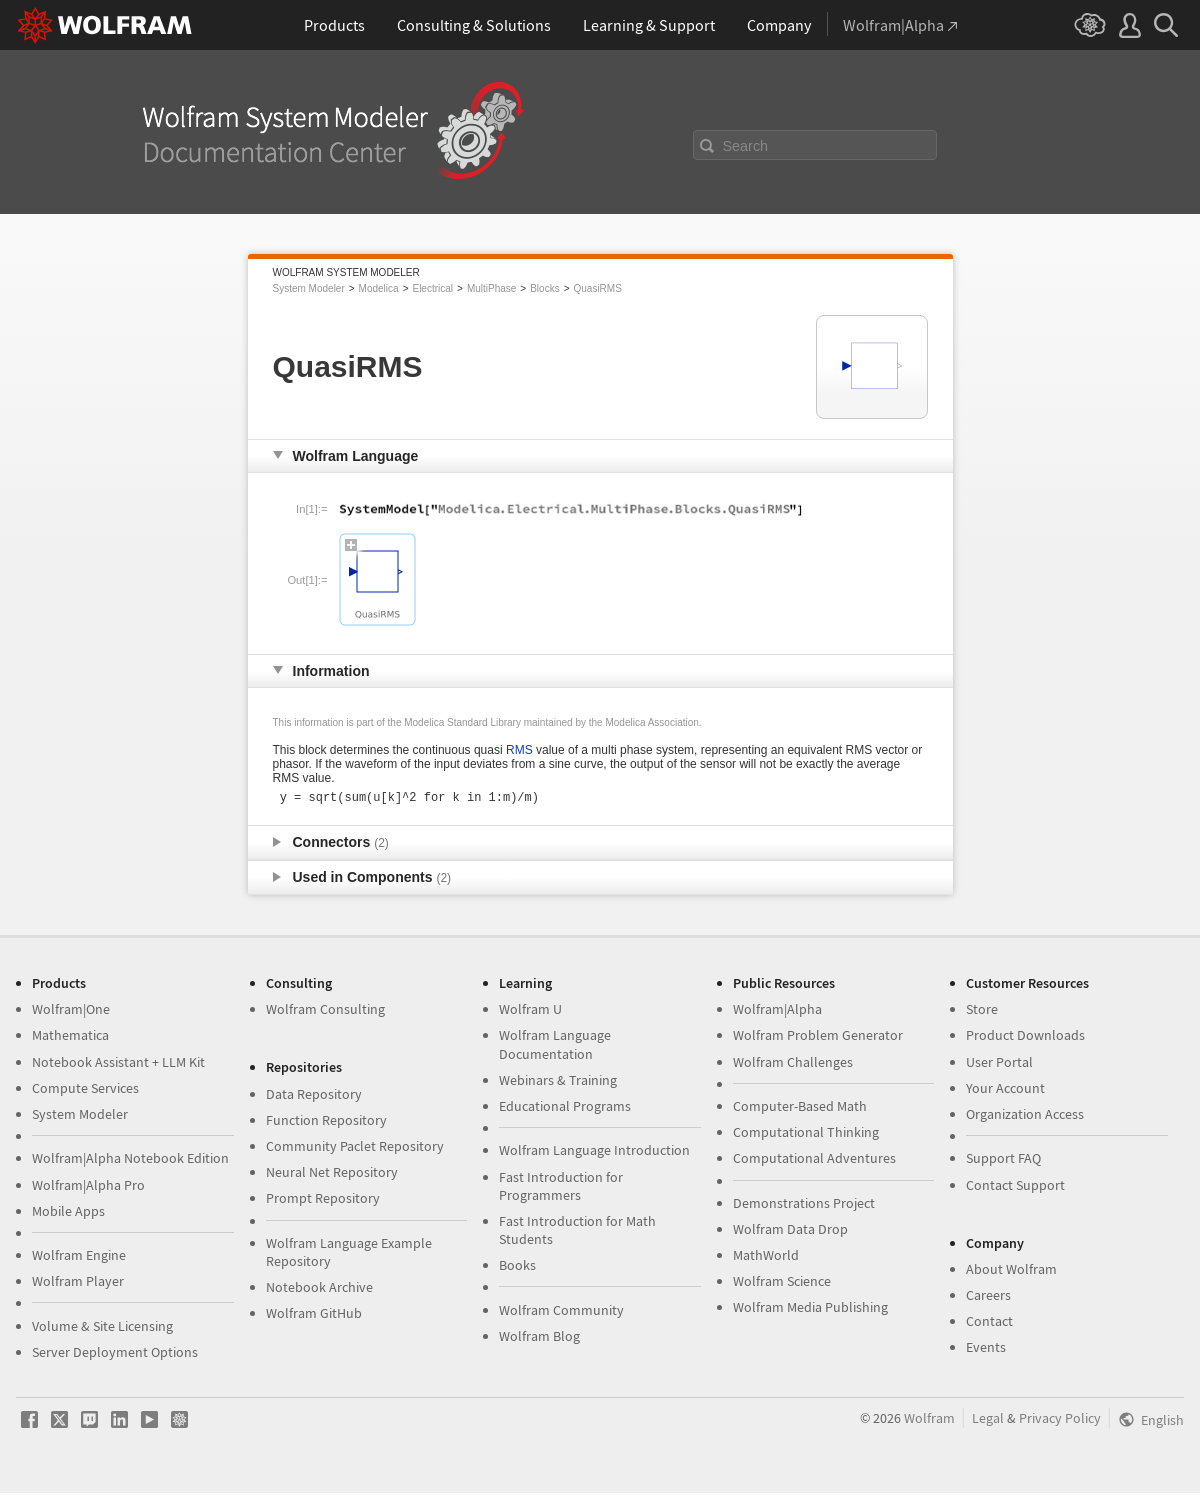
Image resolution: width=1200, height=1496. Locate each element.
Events (986, 1350)
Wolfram (929, 1421)
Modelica (379, 288)
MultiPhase (491, 288)
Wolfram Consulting (325, 1012)
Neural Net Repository (332, 1175)
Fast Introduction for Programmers (561, 1189)
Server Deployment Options (115, 1355)
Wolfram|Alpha (777, 1012)
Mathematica (70, 1038)
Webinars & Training (558, 1083)
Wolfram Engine (79, 1258)
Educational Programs (565, 1109)
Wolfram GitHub (314, 1316)
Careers (988, 1298)
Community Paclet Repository (355, 1149)
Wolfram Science (782, 1284)
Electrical (432, 288)
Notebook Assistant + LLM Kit (118, 1065)
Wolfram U (530, 1012)
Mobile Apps (68, 1214)
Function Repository (326, 1123)
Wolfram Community (561, 1313)
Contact (989, 1324)
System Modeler (309, 288)
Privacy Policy (1060, 1421)
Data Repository (314, 1097)
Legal (988, 1421)
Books (517, 1268)
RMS (519, 750)
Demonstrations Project (804, 1206)
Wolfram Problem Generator (818, 1038)
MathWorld (766, 1258)
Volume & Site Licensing (102, 1329)
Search (746, 146)
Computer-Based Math (800, 1109)
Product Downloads (1025, 1038)
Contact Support (1015, 1188)
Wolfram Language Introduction (594, 1153)
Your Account (1005, 1091)
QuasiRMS (598, 288)
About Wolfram (1011, 1272)
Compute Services (85, 1091)
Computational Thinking (806, 1135)
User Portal (999, 1065)
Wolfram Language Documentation (555, 1047)
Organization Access (1025, 1117)
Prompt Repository (323, 1201)
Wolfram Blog (539, 1339)
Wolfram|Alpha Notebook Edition (130, 1161)
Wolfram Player (78, 1284)
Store (982, 1012)
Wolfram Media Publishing (810, 1310)
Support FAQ (1003, 1161)
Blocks (544, 288)
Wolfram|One (71, 1012)
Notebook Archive (319, 1290)
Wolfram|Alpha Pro (88, 1188)
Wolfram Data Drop (790, 1232)
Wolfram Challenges (793, 1065)
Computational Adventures (814, 1161)
